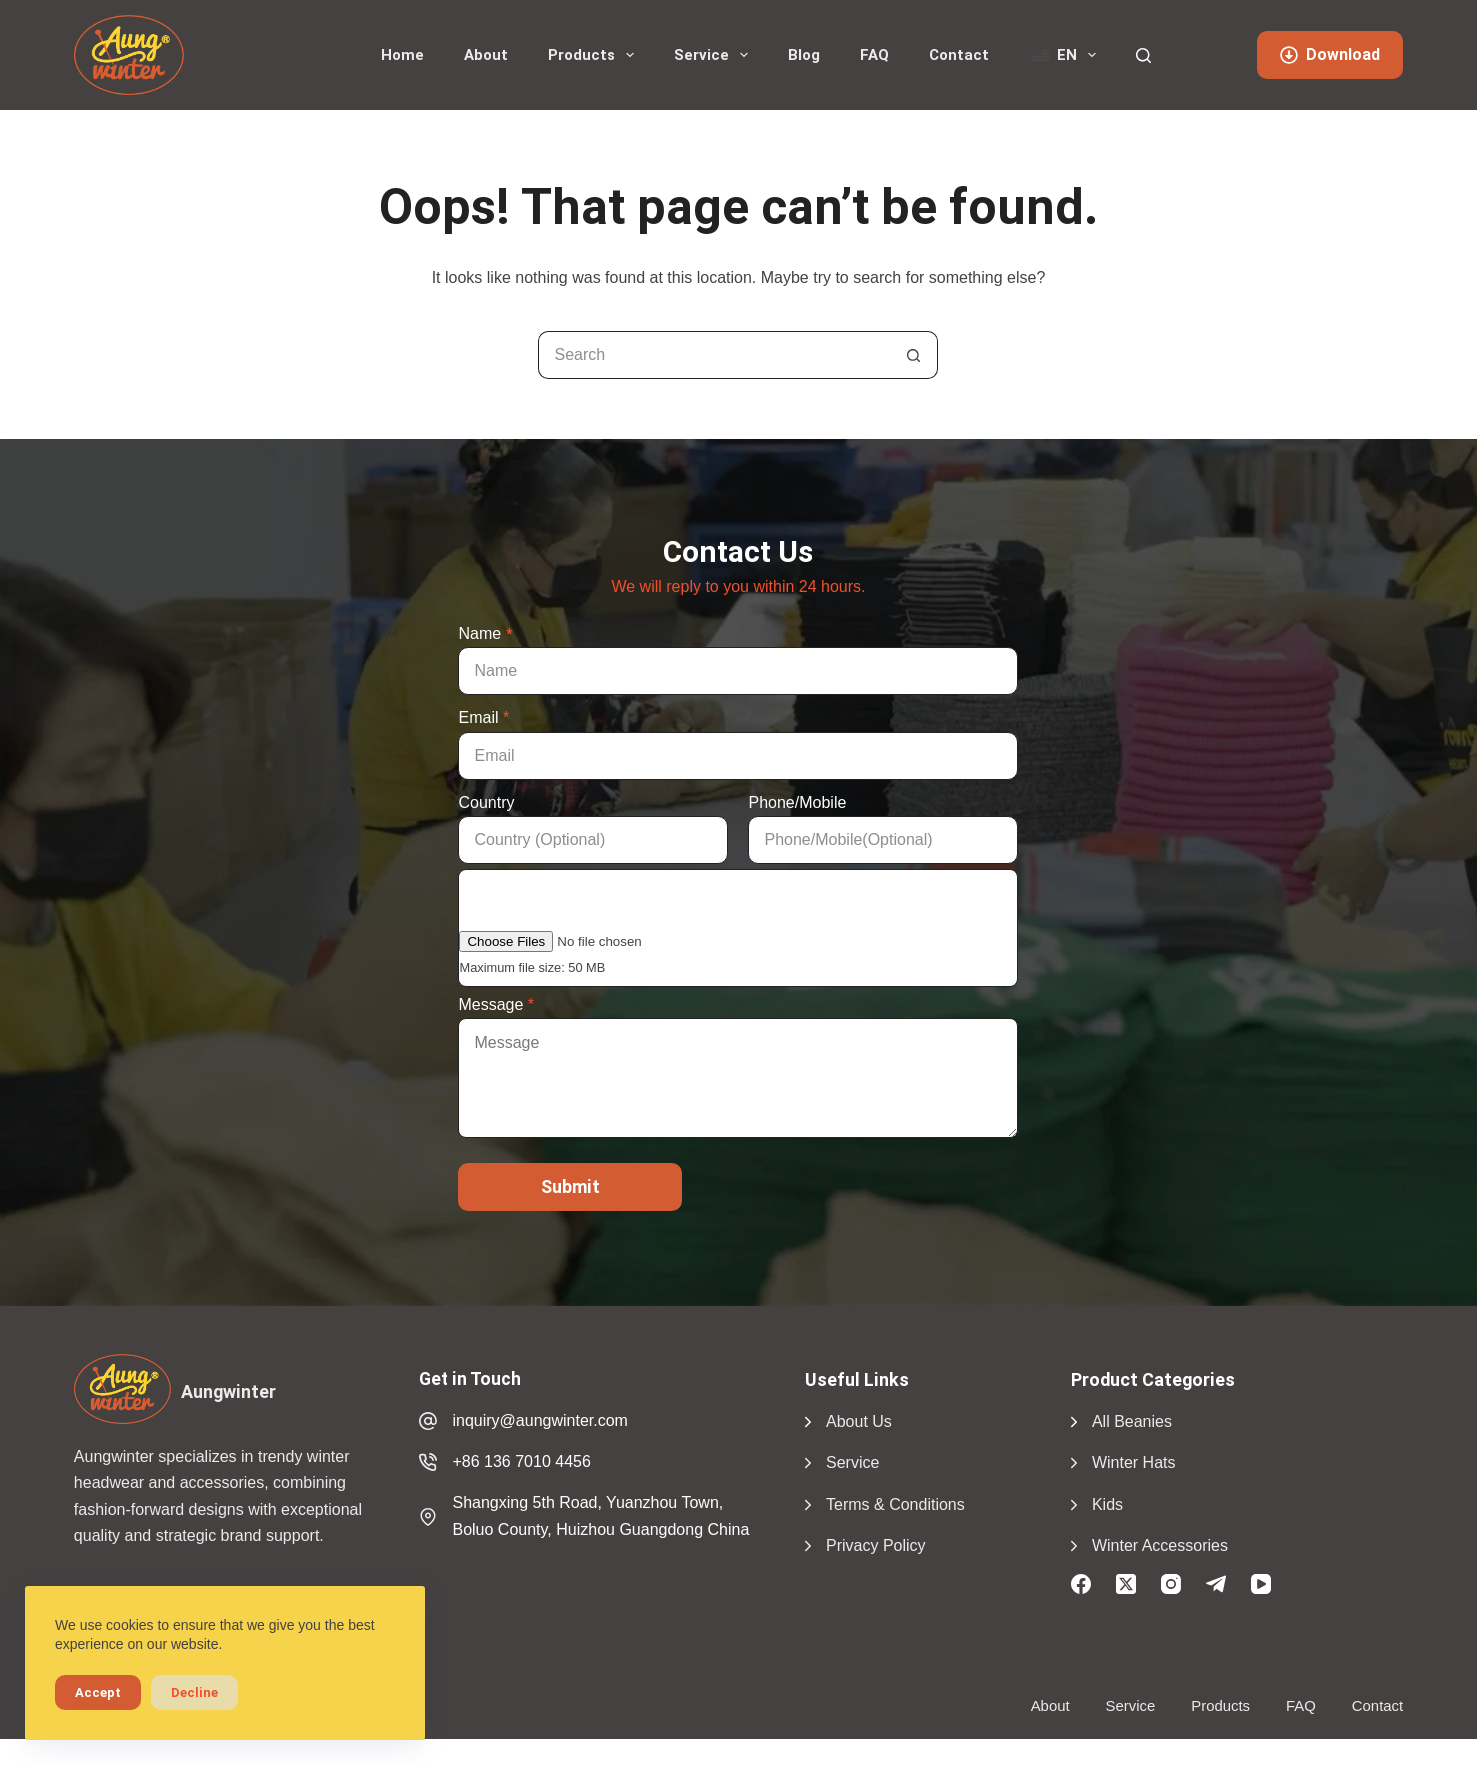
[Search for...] (714, 355)
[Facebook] (1081, 1584)
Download (1330, 54)
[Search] (1143, 55)
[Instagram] (1171, 1584)
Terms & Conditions (895, 1504)
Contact (959, 55)
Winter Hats (1134, 1462)
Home (402, 55)
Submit (570, 1186)
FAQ (874, 55)
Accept (98, 1692)
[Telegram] (1216, 1584)
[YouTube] (1261, 1584)
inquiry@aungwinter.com (539, 1420)
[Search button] (914, 355)
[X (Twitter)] (1126, 1584)
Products (595, 55)
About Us (859, 1421)
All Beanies (1132, 1421)
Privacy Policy (876, 1545)
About (486, 55)
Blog (804, 55)
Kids (1107, 1504)
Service (715, 55)
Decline (194, 1692)
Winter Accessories (1160, 1545)
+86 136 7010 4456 (521, 1461)
